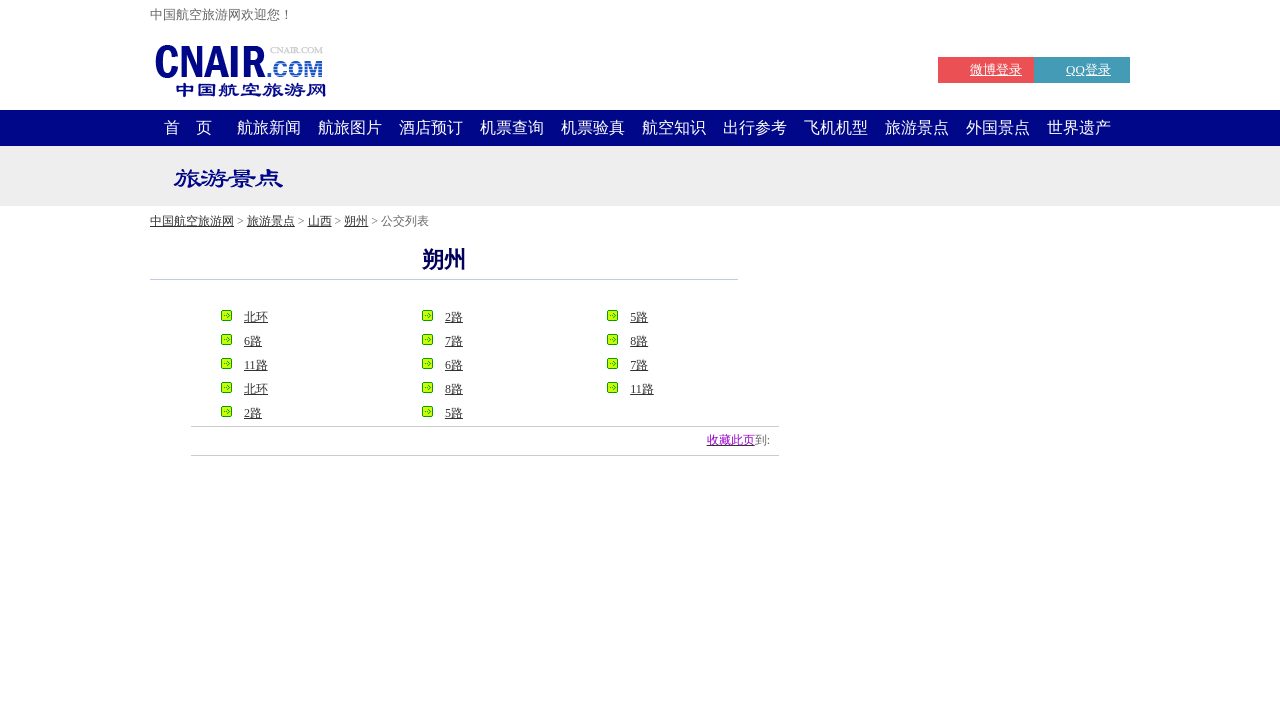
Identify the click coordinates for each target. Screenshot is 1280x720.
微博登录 (996, 69)
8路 (639, 341)
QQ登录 (1088, 69)
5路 (639, 317)
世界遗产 (1079, 127)
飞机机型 (836, 127)
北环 (256, 317)
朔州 (356, 221)
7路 (454, 341)
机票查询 (512, 127)
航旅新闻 (269, 127)
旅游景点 (917, 127)
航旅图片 (350, 127)
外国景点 (998, 127)
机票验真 (593, 127)
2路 (454, 317)
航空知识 (674, 127)
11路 (256, 365)
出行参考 (755, 127)
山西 (320, 221)
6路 (253, 341)
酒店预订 (431, 127)
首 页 (188, 127)
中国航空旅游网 (192, 221)
